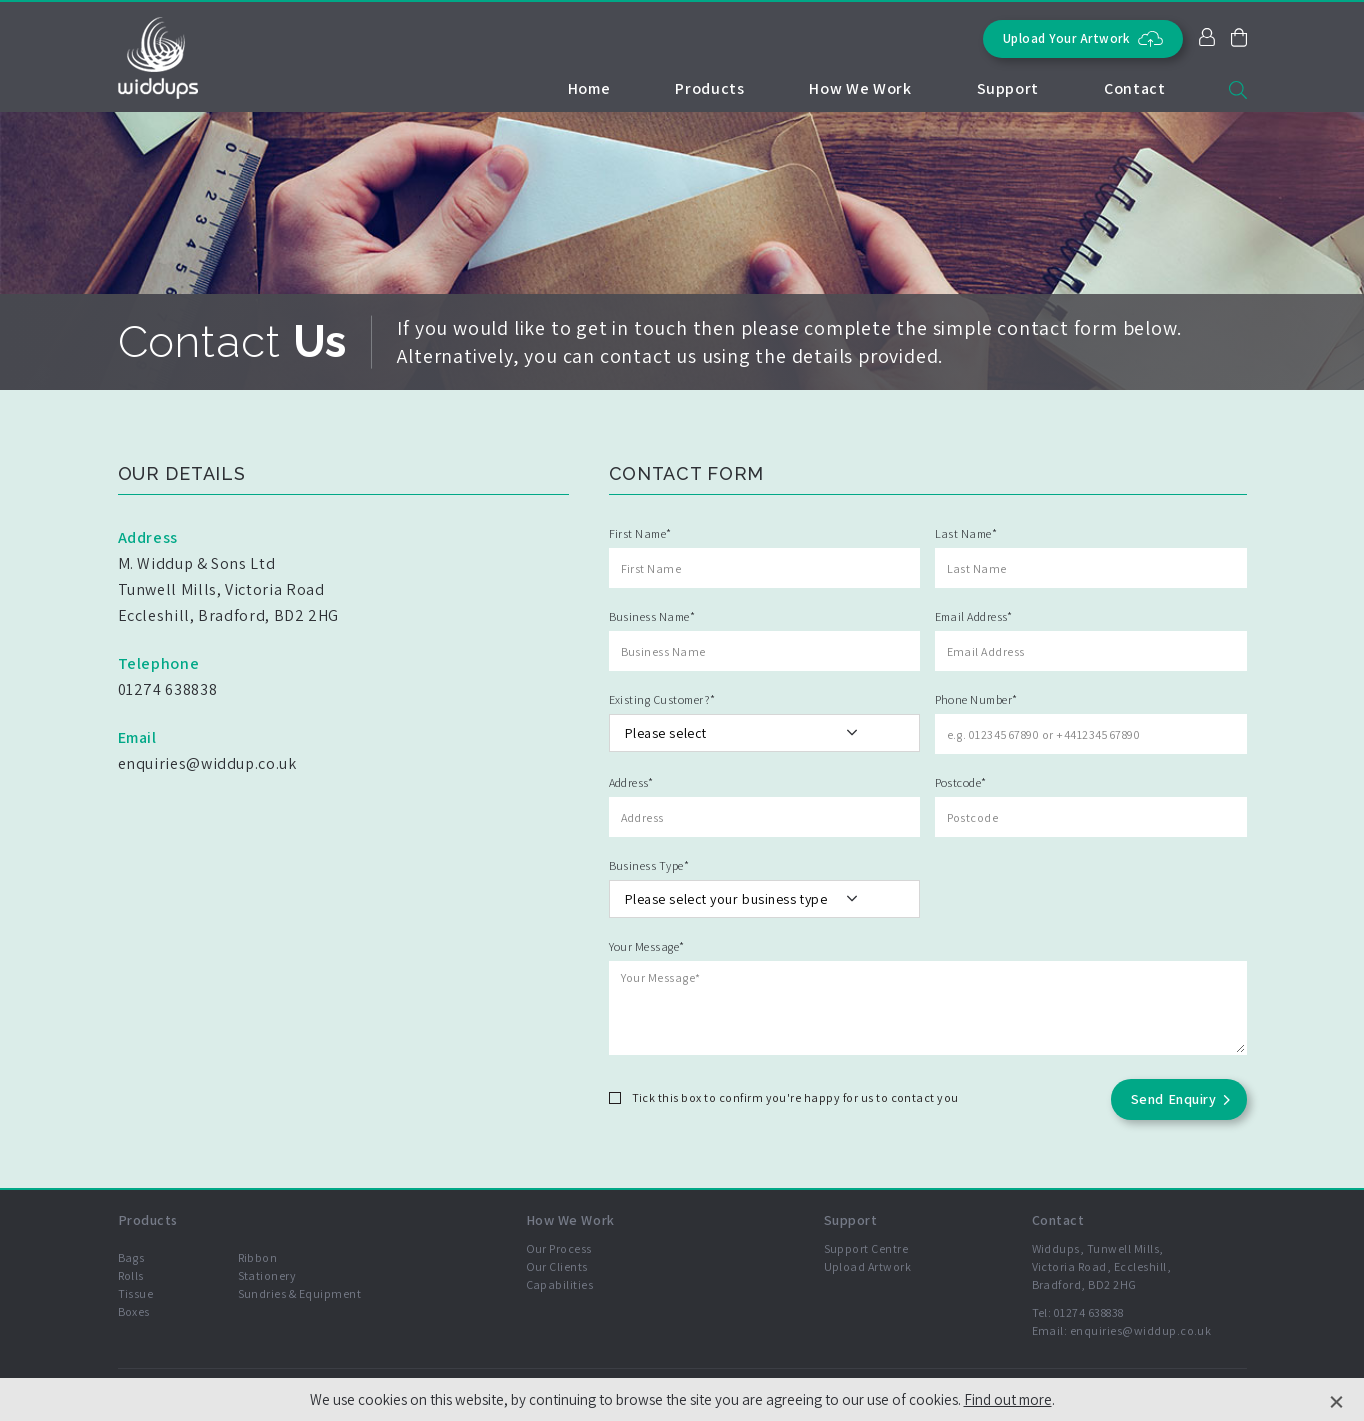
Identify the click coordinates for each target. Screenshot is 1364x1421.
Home (589, 88)
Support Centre (866, 1248)
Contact (1134, 88)
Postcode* (961, 782)
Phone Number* (976, 699)
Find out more (1008, 1399)
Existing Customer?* (662, 699)
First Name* (640, 533)
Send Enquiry (1174, 1099)
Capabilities (560, 1284)
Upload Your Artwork (1083, 38)
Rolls (131, 1275)
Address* (631, 782)
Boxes (134, 1311)
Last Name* (966, 533)
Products (709, 88)
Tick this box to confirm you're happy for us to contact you (795, 1097)
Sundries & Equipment (300, 1293)
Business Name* (652, 616)
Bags (131, 1257)
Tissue (136, 1293)
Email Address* (974, 616)
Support (1008, 88)
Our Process (559, 1248)
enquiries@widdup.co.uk (1141, 1330)
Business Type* (649, 865)
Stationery (267, 1275)
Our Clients (557, 1266)
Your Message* (647, 946)
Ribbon (258, 1257)
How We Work (860, 88)
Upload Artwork (868, 1266)
